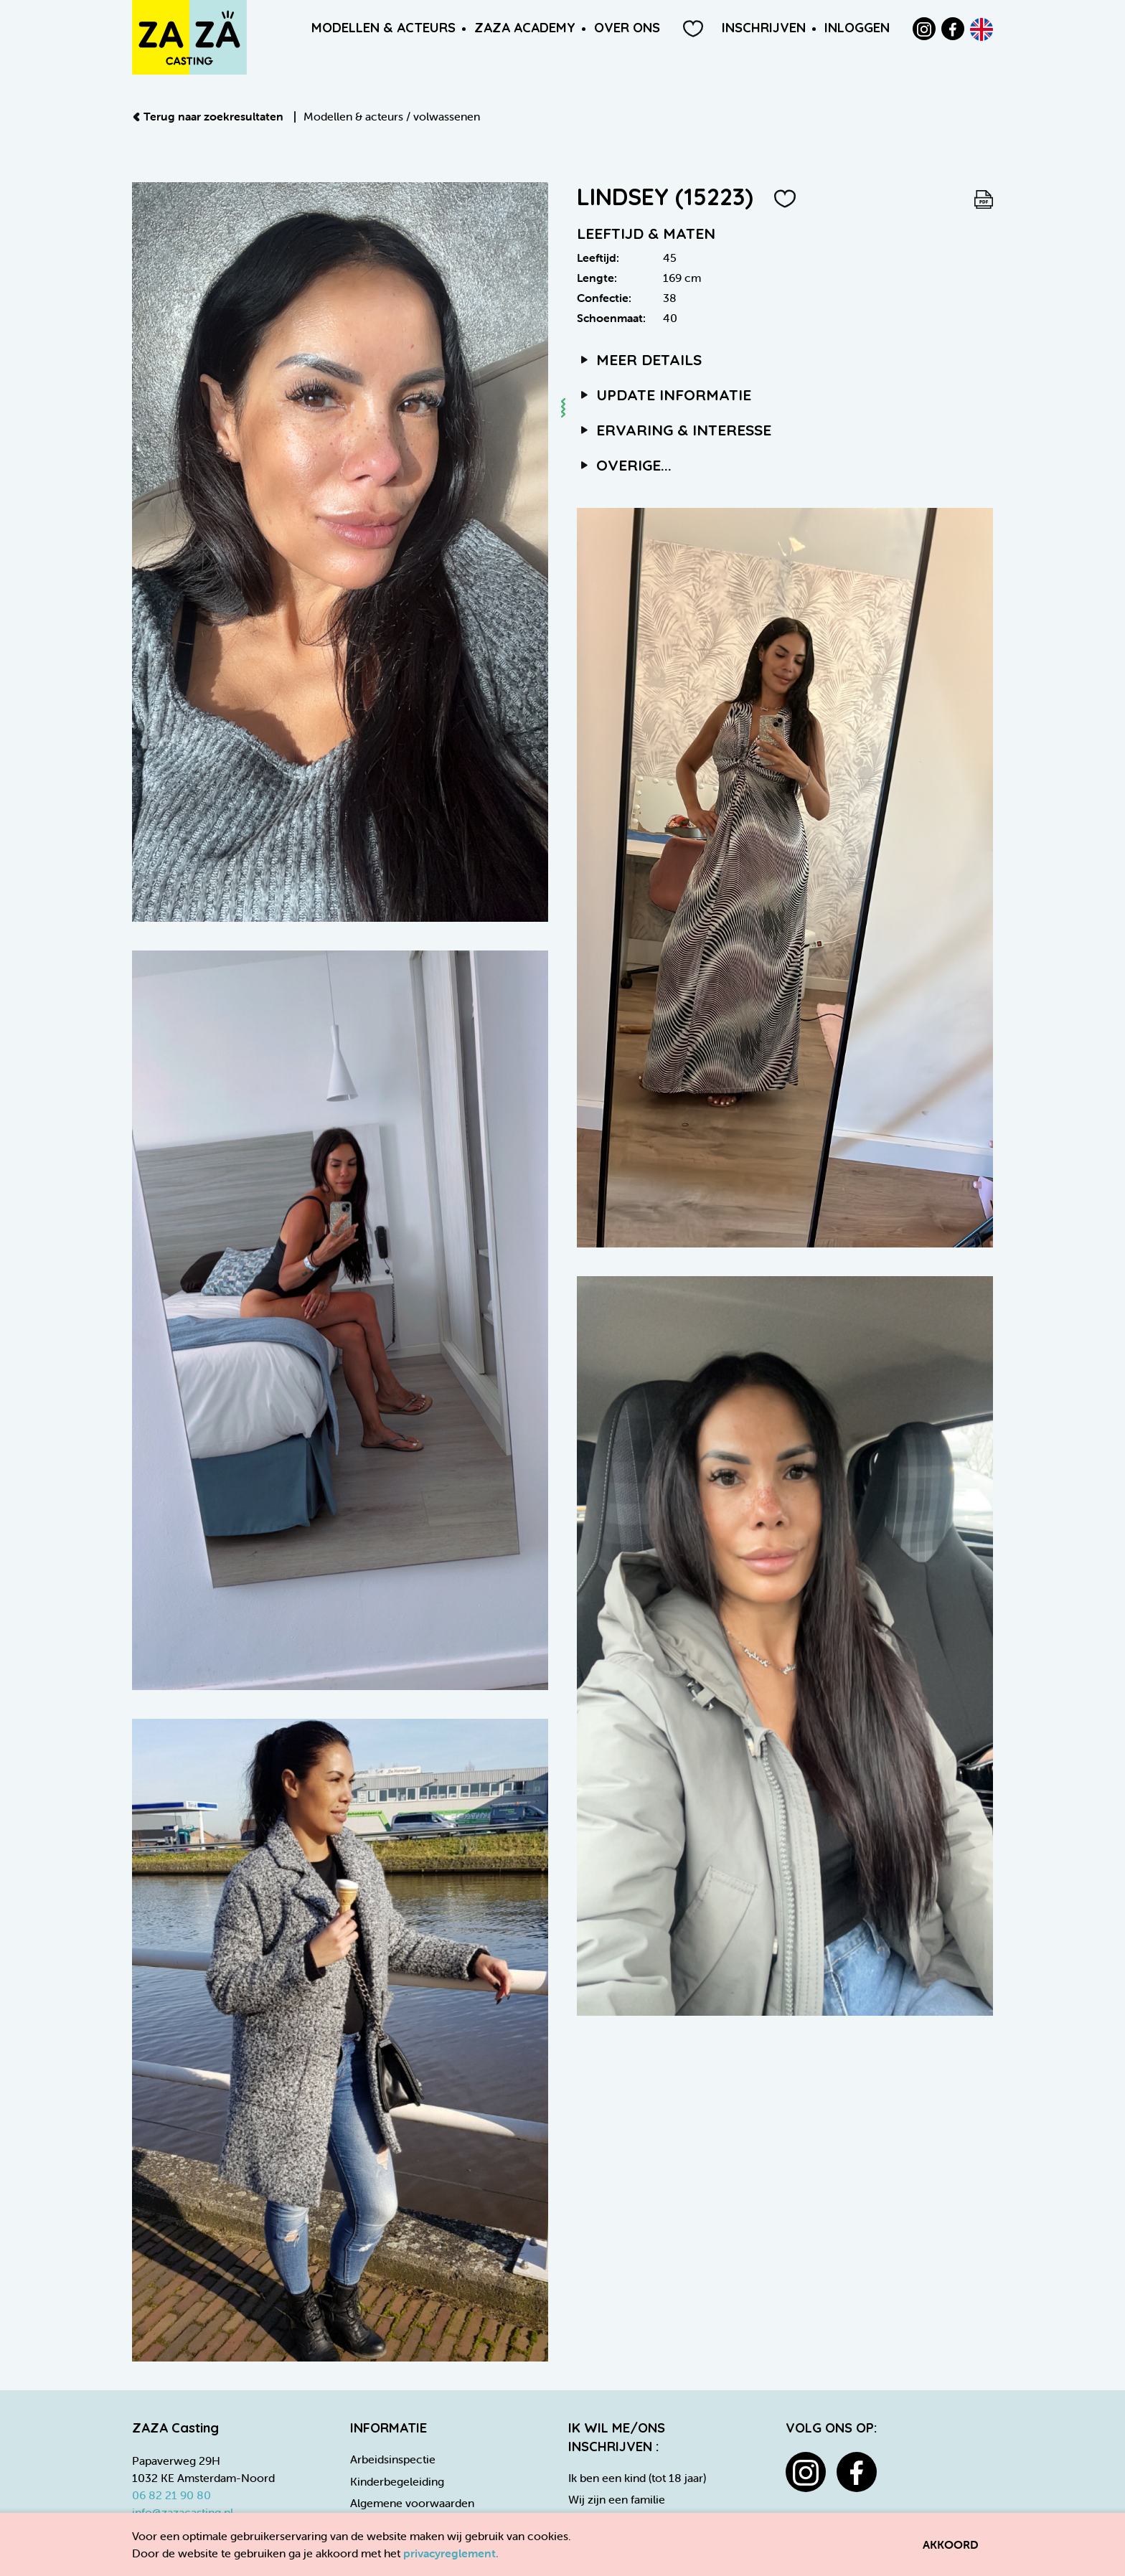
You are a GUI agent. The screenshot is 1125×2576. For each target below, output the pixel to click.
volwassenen (446, 116)
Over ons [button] (627, 27)
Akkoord (951, 2544)
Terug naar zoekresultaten (209, 116)
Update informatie (664, 394)
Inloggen (857, 27)
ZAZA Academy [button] (524, 27)
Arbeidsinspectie (393, 2459)
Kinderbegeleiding (397, 2481)
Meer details (639, 359)
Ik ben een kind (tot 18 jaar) (637, 2478)
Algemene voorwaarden (412, 2503)
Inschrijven (764, 27)
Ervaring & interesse (674, 429)
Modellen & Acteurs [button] (383, 27)
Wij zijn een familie (616, 2499)
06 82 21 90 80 (171, 2495)
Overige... (624, 465)
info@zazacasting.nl (182, 2512)
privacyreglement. (451, 2553)
